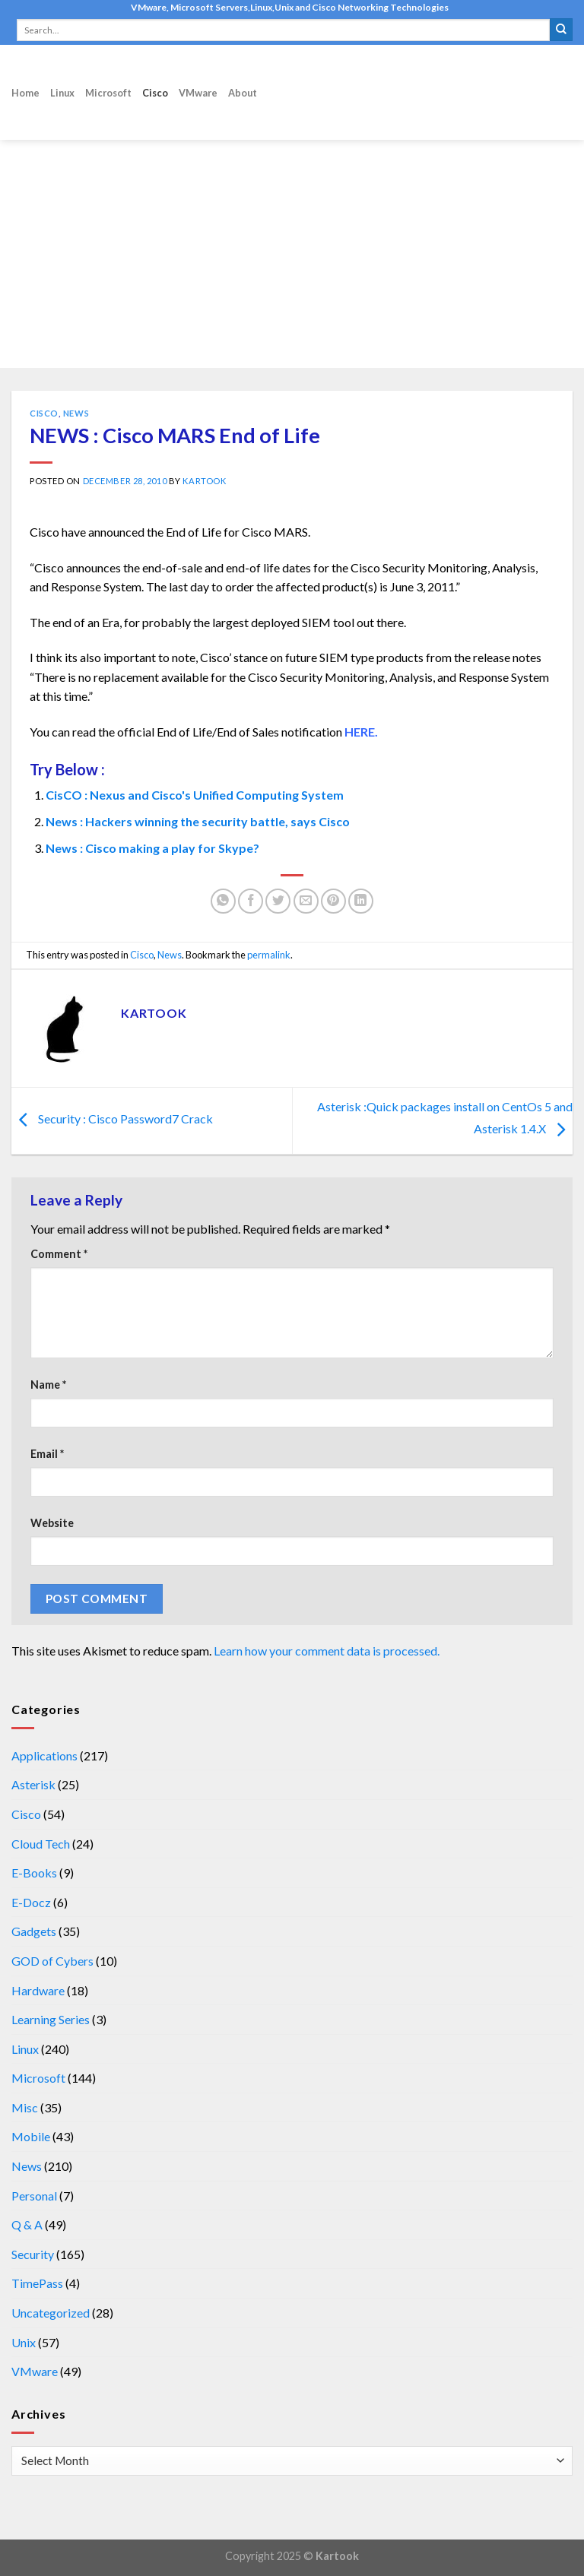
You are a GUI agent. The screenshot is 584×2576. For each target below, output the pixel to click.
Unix (23, 2342)
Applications (44, 1755)
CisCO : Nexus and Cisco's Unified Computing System (195, 794)
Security (32, 2254)
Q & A (27, 2224)
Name (48, 1384)
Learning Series (50, 2019)
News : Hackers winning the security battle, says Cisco (198, 821)
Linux (62, 93)
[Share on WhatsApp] (223, 901)
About (242, 93)
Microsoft (108, 93)
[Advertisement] (292, 253)
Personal (34, 2195)
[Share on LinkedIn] (360, 901)
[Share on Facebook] (250, 901)
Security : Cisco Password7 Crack (112, 1119)
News (76, 413)
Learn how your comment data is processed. (327, 1650)
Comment (58, 1253)
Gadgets (33, 1931)
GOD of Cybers (52, 1960)
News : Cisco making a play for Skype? (152, 848)
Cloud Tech (40, 1843)
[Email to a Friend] (306, 901)
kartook (204, 481)
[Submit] (561, 29)
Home (25, 93)
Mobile (30, 2136)
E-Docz (31, 1902)
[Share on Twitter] (277, 901)
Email (47, 1453)
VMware (198, 93)
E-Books (34, 1872)
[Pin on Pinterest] (333, 901)
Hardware (38, 1990)
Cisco (155, 93)
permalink (268, 955)
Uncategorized (50, 2312)
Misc (24, 2107)
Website (52, 1522)
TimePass (37, 2283)
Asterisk (33, 1784)
